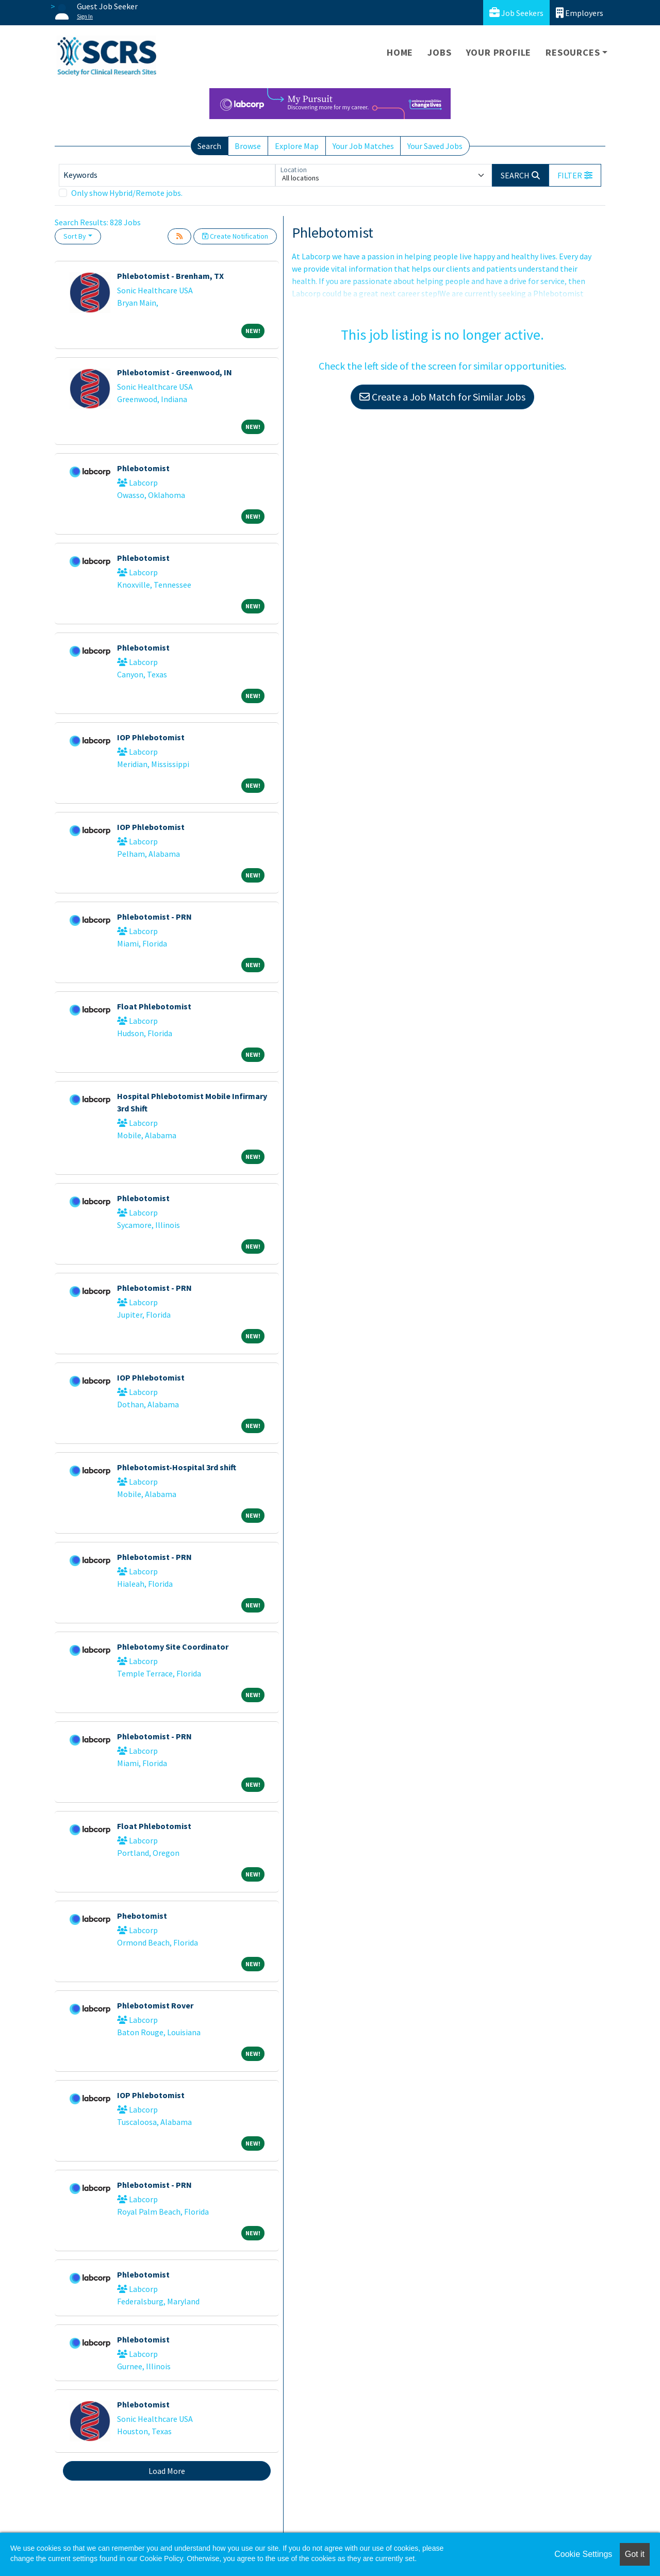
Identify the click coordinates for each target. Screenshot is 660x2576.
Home (400, 52)
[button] (575, 175)
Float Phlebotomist (154, 1006)
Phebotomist (142, 1915)
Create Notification (235, 236)
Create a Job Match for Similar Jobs (442, 396)
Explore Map (297, 146)
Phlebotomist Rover (155, 2005)
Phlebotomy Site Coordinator (172, 1646)
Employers (579, 12)
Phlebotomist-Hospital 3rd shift (176, 1467)
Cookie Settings (583, 2554)
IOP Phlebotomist (151, 737)
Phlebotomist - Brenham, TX (170, 276)
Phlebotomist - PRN (154, 916)
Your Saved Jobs (435, 146)
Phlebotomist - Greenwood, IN (174, 372)
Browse (248, 146)
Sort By (74, 236)
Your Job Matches (363, 146)
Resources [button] (573, 52)
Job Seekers (516, 12)
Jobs (439, 52)
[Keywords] (167, 175)
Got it (635, 2554)
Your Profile (499, 52)
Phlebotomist (143, 468)
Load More (166, 2471)
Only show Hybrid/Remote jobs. (127, 193)
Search (209, 146)
